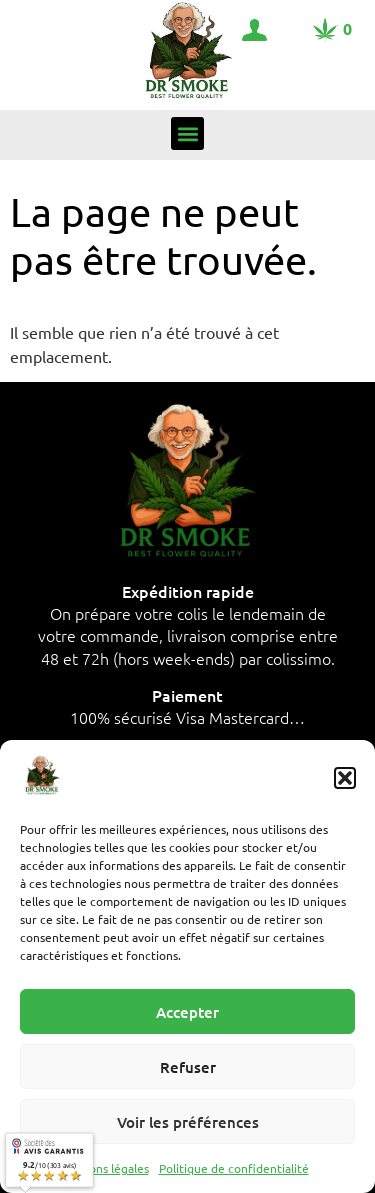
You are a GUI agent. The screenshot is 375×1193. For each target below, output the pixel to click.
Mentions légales (103, 1168)
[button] (345, 778)
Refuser (188, 1067)
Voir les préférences (188, 1122)
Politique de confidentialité (234, 1168)
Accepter (187, 1012)
